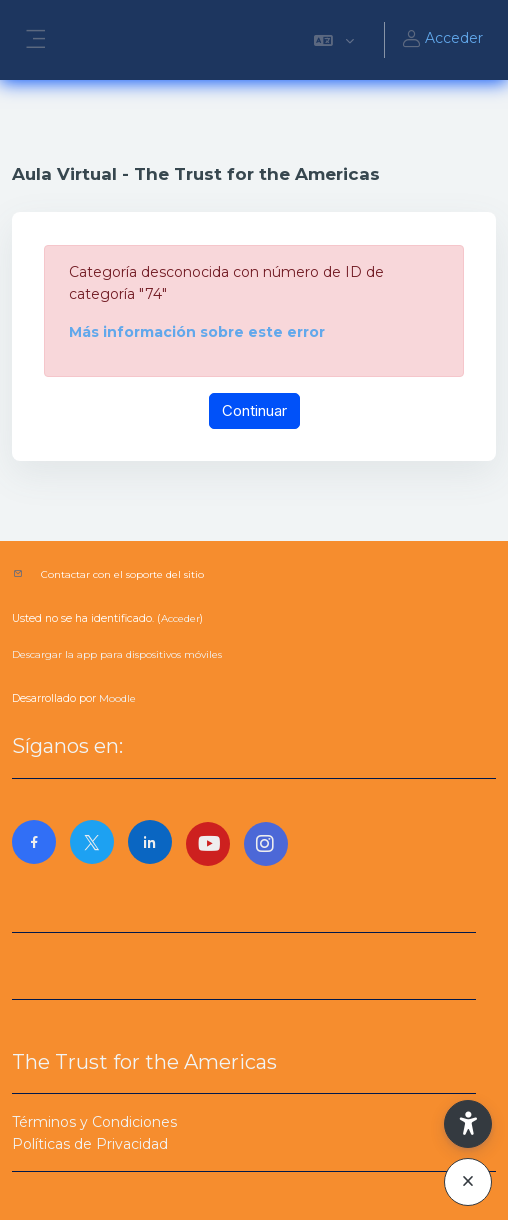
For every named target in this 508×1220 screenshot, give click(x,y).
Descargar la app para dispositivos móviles (117, 654)
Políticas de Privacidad (90, 1144)
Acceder (442, 40)
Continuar (254, 410)
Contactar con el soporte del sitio (122, 574)
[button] (334, 40)
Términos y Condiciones (94, 1122)
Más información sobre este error (197, 332)
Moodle (117, 698)
